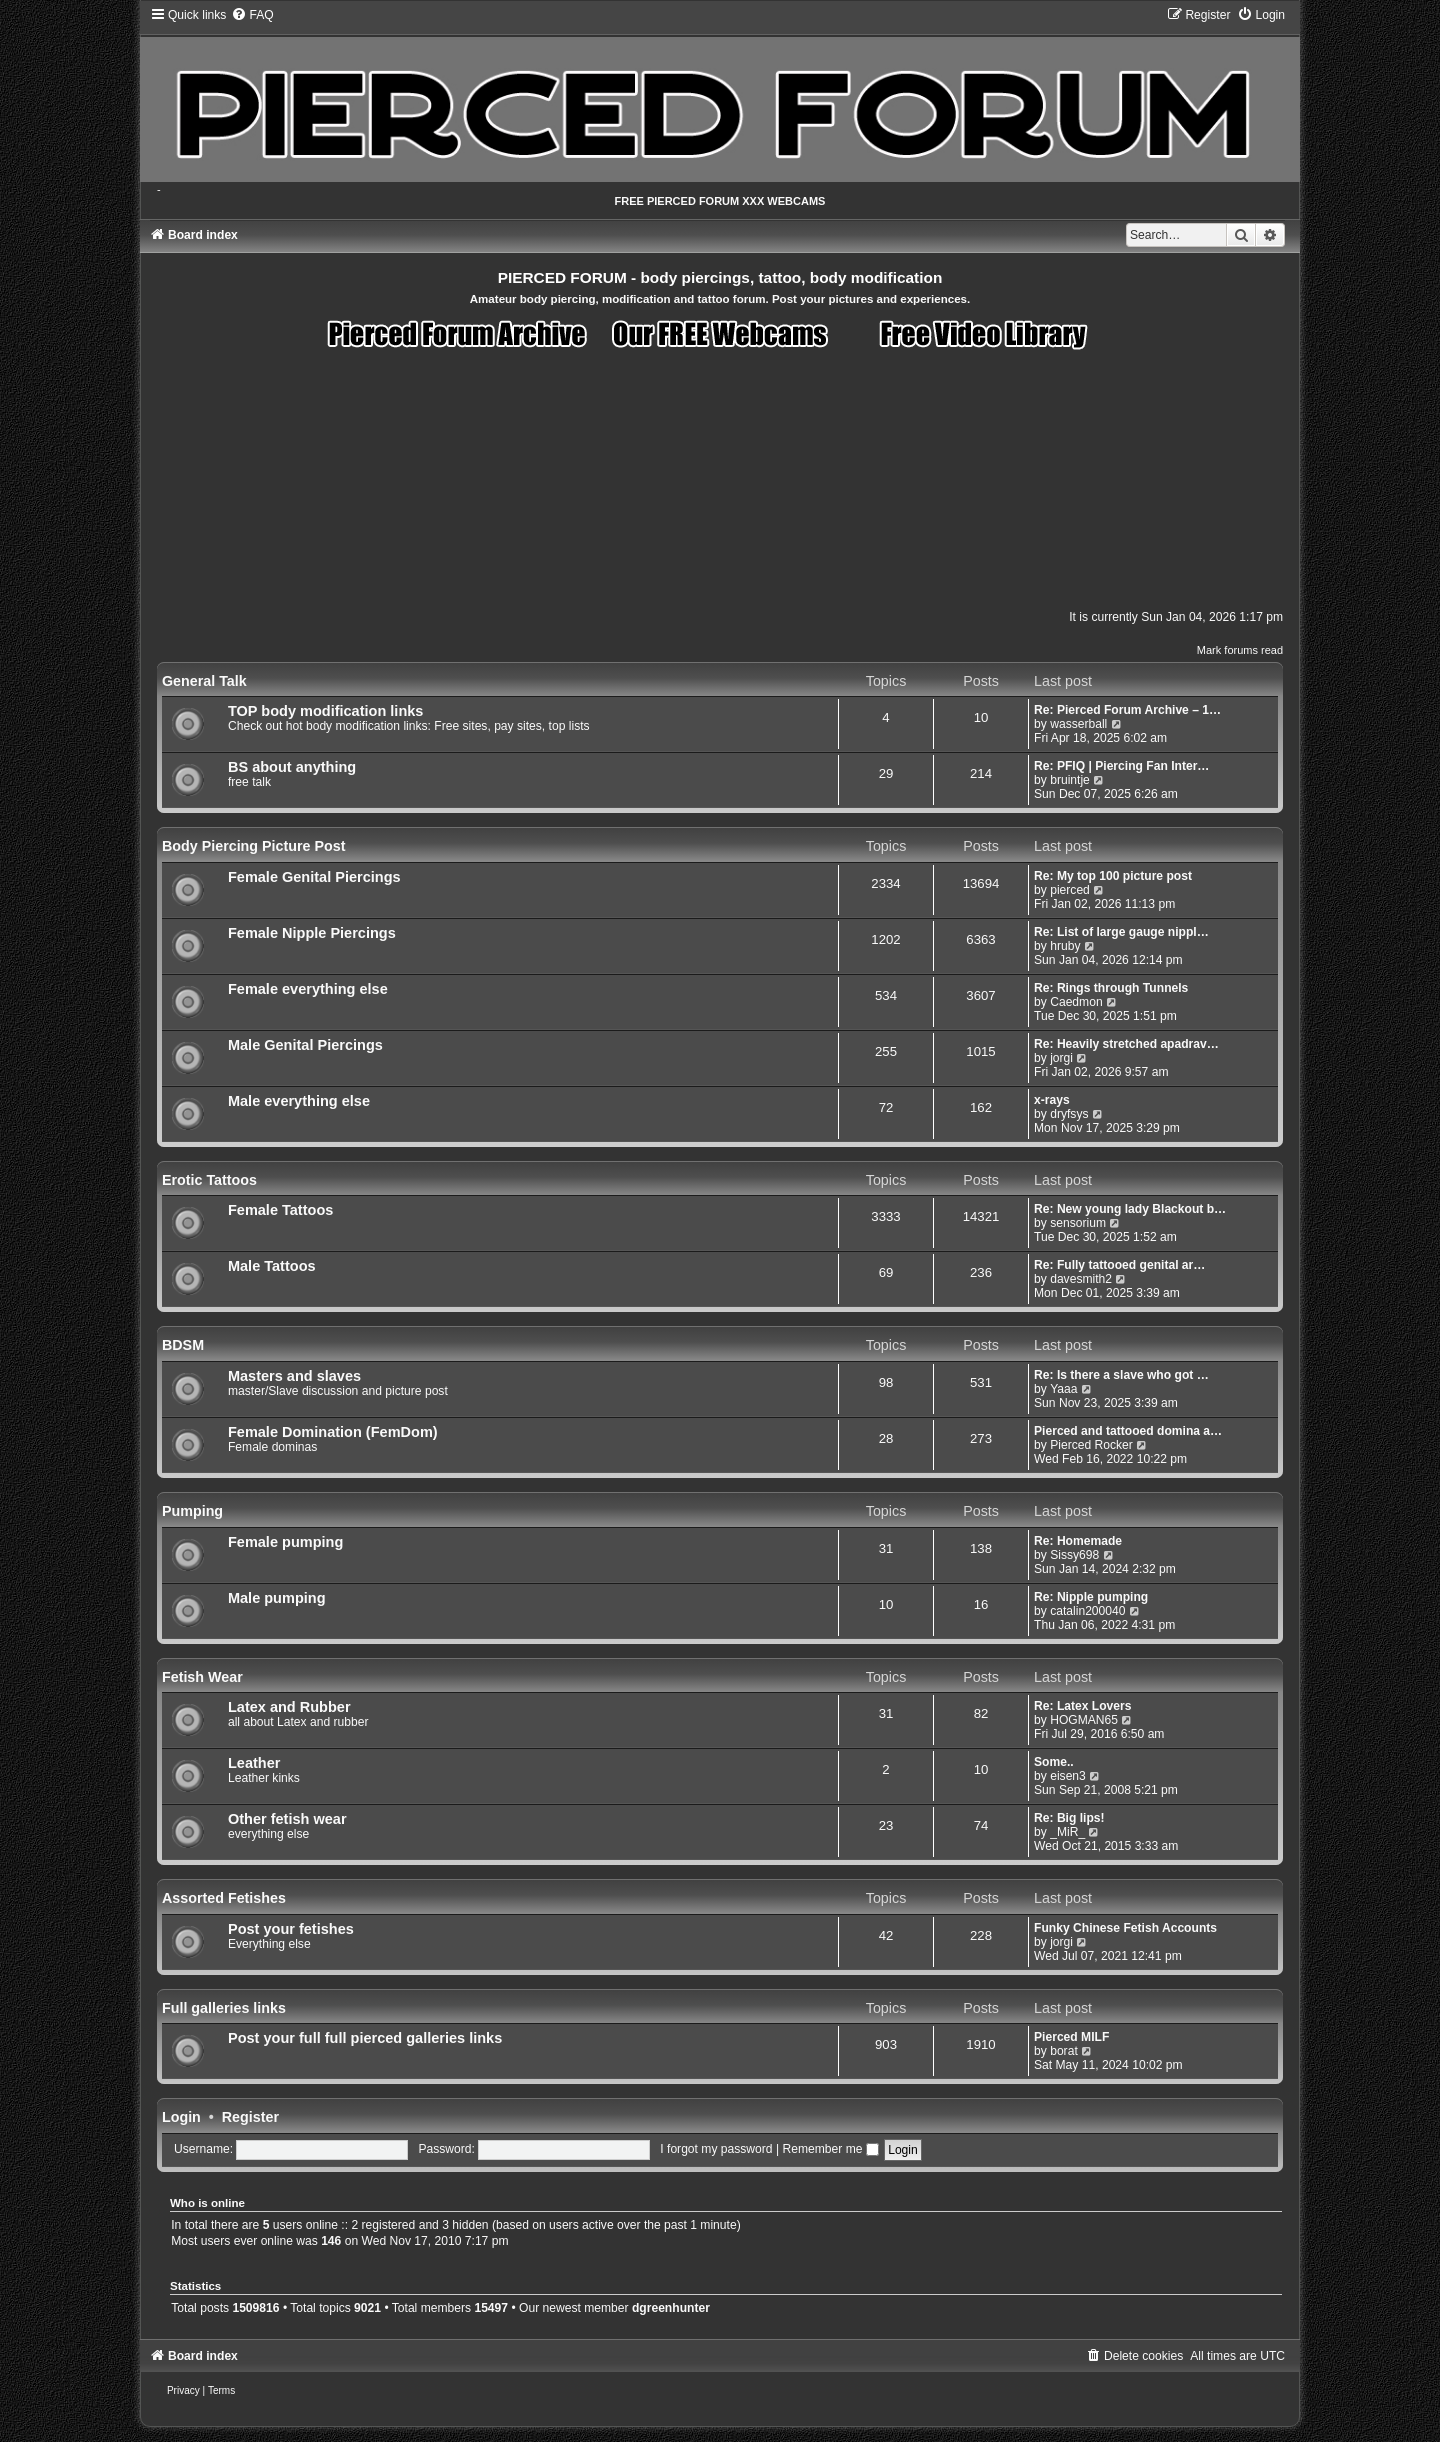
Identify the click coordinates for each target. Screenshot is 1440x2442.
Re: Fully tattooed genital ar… (1119, 1265)
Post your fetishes (291, 1929)
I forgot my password (716, 2149)
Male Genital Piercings (305, 1045)
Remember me (830, 2149)
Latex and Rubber (289, 1707)
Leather (254, 1763)
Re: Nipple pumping (1091, 1597)
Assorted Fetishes (224, 1898)
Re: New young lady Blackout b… (1130, 1209)
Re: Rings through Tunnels (1111, 988)
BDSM (183, 1345)
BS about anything (292, 767)
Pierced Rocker (1091, 1445)
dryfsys (1069, 1114)
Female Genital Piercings (314, 877)
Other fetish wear (287, 1819)
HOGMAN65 (1084, 1720)
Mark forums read (1240, 650)
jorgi (1061, 1058)
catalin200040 (1087, 1611)
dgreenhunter (671, 2308)
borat (1064, 2051)
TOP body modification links (325, 711)
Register (250, 2117)
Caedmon (1076, 1002)
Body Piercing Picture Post (254, 846)
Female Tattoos (280, 1210)
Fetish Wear (202, 1677)
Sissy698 (1074, 1555)
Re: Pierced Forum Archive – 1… (1127, 710)
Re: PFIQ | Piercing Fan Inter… (1121, 766)
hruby (1065, 946)
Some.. (1054, 1762)
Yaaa (1063, 1389)
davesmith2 (1081, 1279)
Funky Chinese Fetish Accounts (1125, 1928)
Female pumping (285, 1542)
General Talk (204, 681)
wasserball (1078, 724)
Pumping (192, 1511)
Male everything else (299, 1101)
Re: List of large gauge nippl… (1121, 932)
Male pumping (277, 1598)
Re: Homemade (1078, 1541)
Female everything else (308, 989)
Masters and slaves (294, 1376)
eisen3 (1068, 1776)
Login (181, 2117)
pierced (1070, 890)
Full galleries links (224, 2008)
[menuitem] (252, 15)
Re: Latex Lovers (1082, 1706)
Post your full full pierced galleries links (365, 2038)
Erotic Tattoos (209, 1180)
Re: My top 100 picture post (1113, 876)
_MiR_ (1067, 1832)
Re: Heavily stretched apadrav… (1126, 1044)
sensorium (1078, 1223)
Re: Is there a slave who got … (1121, 1375)
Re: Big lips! (1069, 1818)
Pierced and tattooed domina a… (1128, 1431)
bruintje (1070, 780)
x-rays (1052, 1100)
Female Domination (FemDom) (333, 1432)
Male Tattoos (272, 1266)
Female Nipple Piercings (312, 933)
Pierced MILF (1071, 2037)
